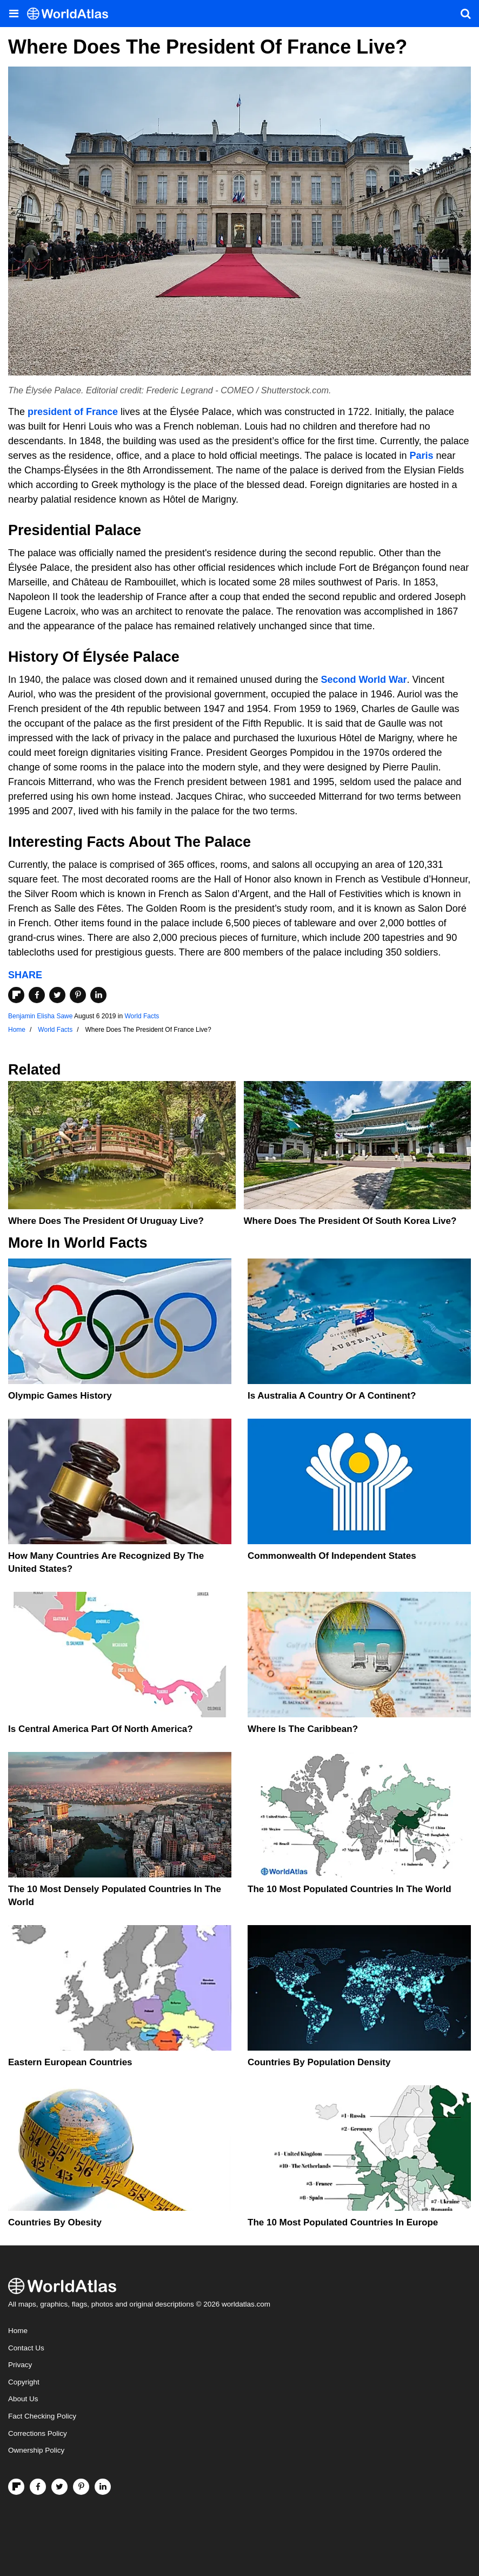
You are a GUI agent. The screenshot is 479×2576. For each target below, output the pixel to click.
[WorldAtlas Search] (465, 13)
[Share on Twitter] (57, 995)
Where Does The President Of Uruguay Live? (106, 1221)
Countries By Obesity (55, 2222)
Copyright (23, 2382)
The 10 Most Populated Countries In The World (349, 1889)
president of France (73, 411)
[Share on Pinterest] (78, 995)
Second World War (364, 679)
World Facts (142, 1016)
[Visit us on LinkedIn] (103, 2487)
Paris (421, 455)
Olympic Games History (60, 1396)
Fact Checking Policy (42, 2416)
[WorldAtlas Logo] (71, 14)
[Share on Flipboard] (16, 995)
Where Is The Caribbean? (303, 1729)
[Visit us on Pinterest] (81, 2487)
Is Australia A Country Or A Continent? (332, 1396)
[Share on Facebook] (37, 995)
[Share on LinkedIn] (98, 995)
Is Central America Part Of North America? (100, 1729)
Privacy (20, 2365)
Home (18, 2331)
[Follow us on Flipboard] (16, 2487)
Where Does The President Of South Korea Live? (350, 1221)
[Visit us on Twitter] (59, 2487)
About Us (23, 2399)
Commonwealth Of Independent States (332, 1556)
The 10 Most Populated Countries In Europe (343, 2222)
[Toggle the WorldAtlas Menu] (13, 13)
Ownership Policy (36, 2450)
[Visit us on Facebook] (38, 2487)
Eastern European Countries (70, 2062)
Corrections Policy (37, 2433)
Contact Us (26, 2348)
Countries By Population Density (319, 2062)
